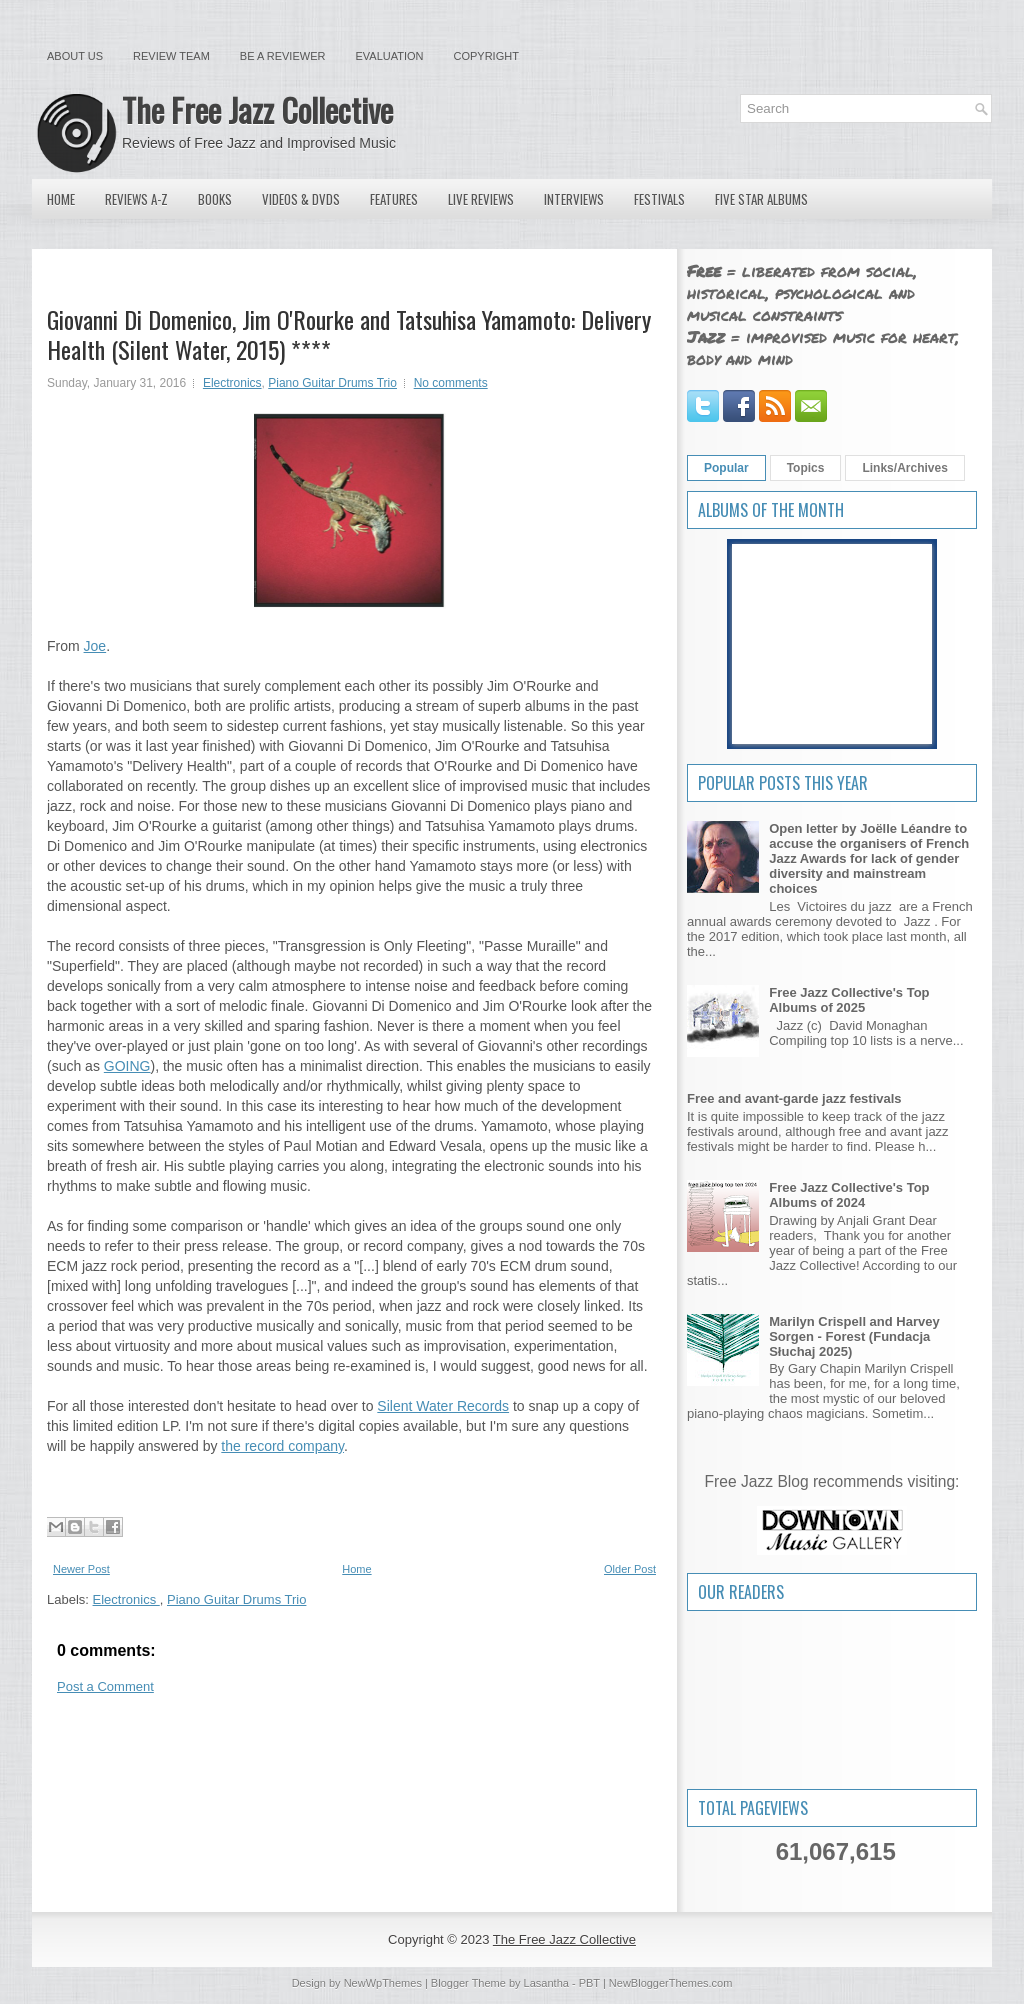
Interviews (574, 199)
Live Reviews (481, 199)
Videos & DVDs (301, 199)
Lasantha (546, 1983)
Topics (806, 468)
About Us (75, 56)
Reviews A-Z (136, 199)
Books (215, 199)
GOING (127, 1066)
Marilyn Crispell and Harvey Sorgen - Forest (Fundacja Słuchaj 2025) (854, 1336)
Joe (95, 646)
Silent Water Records (443, 1406)
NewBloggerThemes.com (671, 1983)
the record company (282, 1446)
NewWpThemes (383, 1983)
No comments (451, 383)
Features (394, 199)
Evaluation (389, 56)
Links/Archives (904, 468)
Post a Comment (105, 1686)
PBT (589, 1983)
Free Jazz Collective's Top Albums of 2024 (849, 1195)
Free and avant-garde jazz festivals (794, 1098)
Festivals (659, 199)
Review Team (171, 56)
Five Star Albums (761, 199)
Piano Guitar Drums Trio (332, 383)
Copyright (486, 56)
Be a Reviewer (283, 56)
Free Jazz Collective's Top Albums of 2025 (849, 1000)
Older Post (630, 1569)
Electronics (232, 383)
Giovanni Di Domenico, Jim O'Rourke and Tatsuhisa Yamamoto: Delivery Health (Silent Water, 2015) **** (349, 334)
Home (61, 199)
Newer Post (81, 1569)
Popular (726, 468)
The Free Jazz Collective (257, 109)
